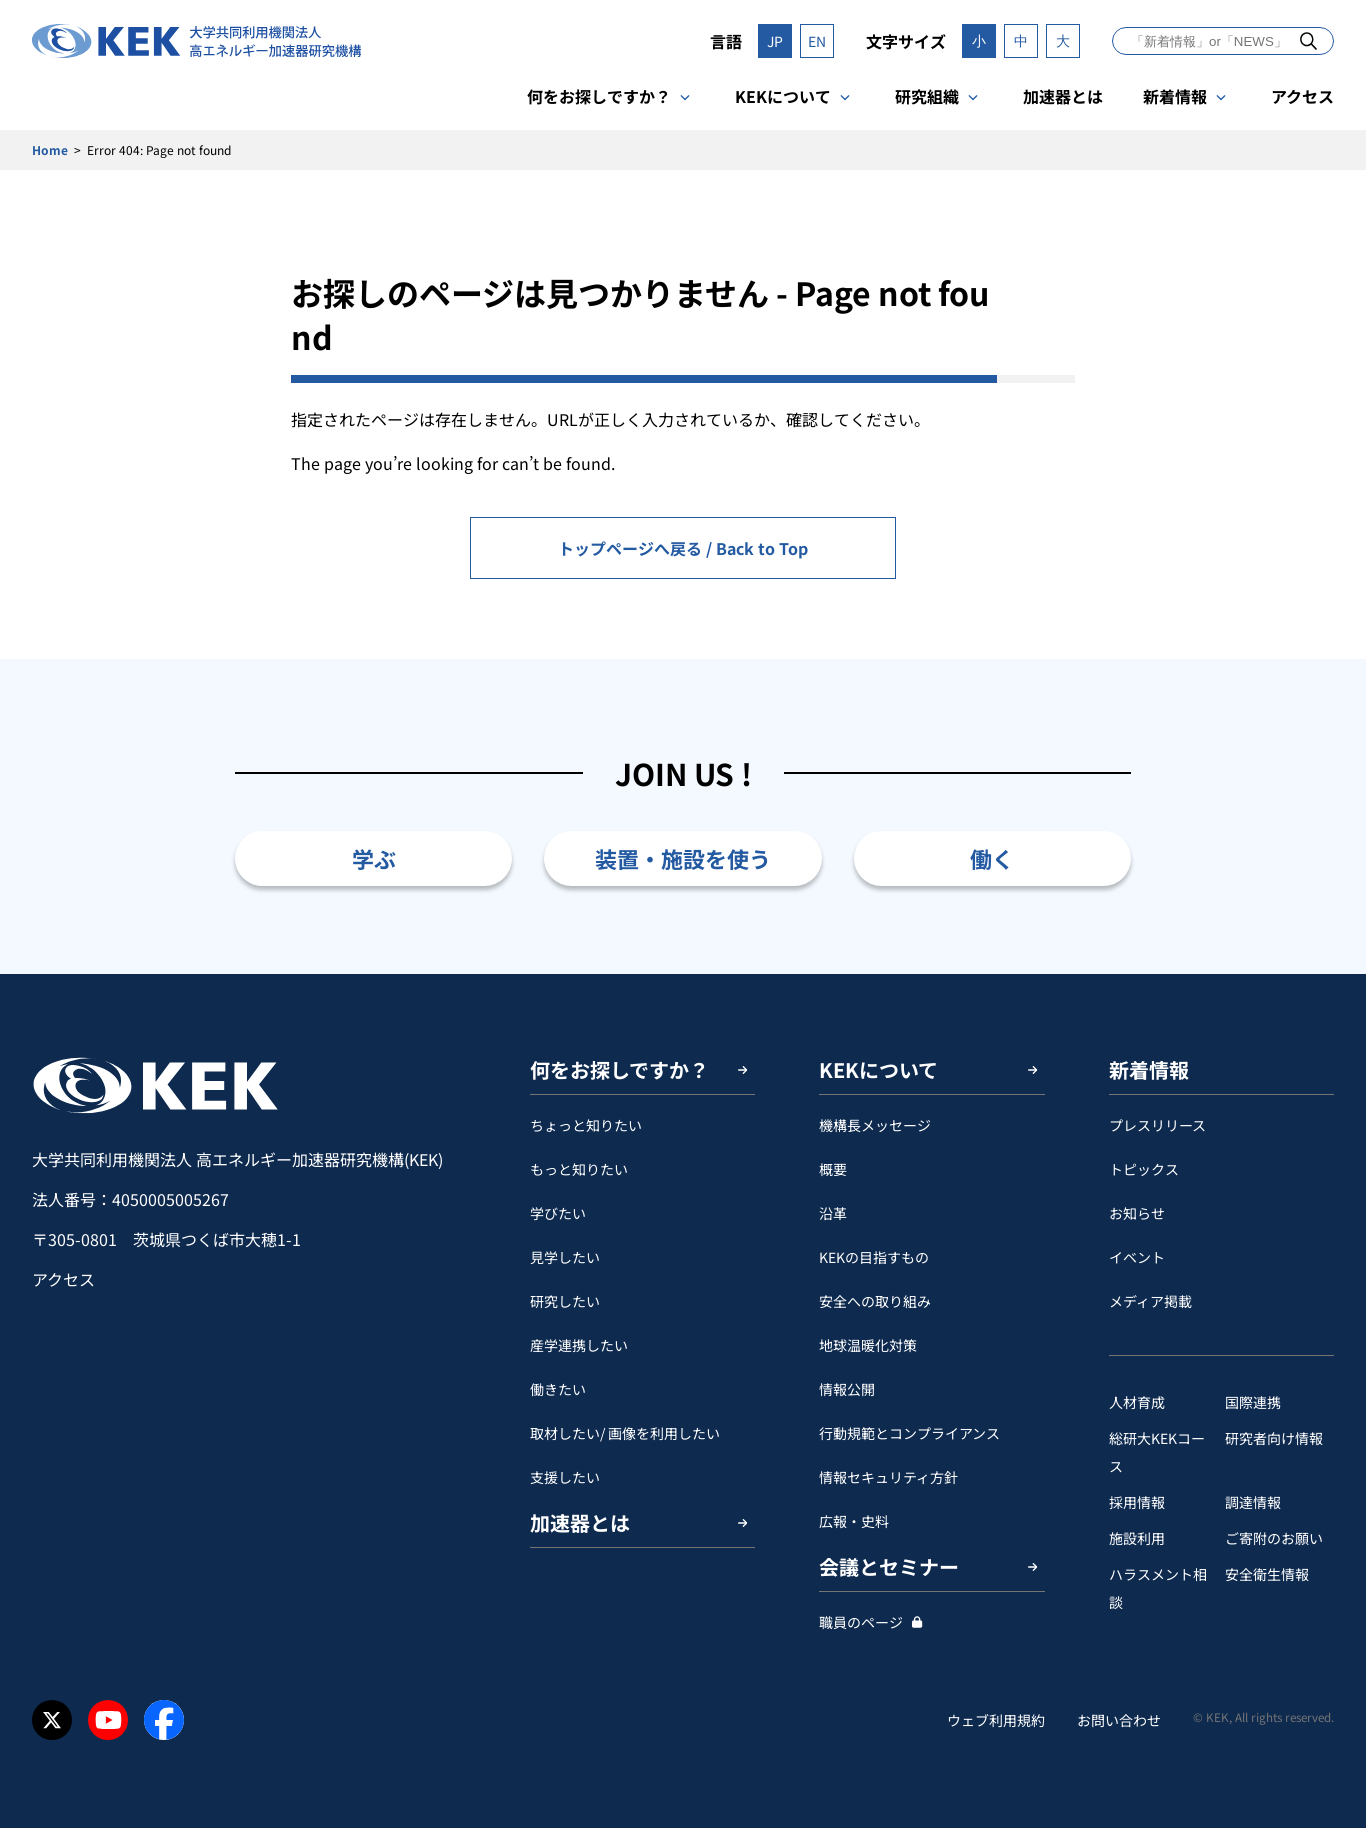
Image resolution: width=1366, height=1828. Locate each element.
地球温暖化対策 (868, 1345)
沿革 (833, 1213)
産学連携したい (579, 1345)
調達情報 (1253, 1502)
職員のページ (861, 1622)
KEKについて (783, 96)
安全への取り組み (875, 1301)
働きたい (558, 1389)
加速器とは (1063, 96)
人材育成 (1137, 1402)
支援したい (565, 1477)
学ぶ (374, 858)
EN (817, 41)
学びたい (558, 1213)
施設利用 (1137, 1538)
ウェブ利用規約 (996, 1720)
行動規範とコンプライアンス (909, 1433)
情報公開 (847, 1389)
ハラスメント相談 (1158, 1588)
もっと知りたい (579, 1169)
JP (775, 41)
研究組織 (927, 96)
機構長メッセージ (875, 1125)
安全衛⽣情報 (1267, 1574)
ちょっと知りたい (586, 1125)
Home (50, 149)
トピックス (1144, 1169)
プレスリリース (1157, 1125)
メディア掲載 (1150, 1301)
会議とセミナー (889, 1566)
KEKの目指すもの (874, 1257)
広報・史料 (854, 1521)
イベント (1137, 1257)
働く (992, 858)
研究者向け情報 (1274, 1438)
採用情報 (1137, 1502)
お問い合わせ (1119, 1720)
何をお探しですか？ (599, 96)
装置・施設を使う (683, 858)
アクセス (1302, 96)
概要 (833, 1169)
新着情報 (1175, 96)
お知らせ (1137, 1213)
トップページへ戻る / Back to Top (683, 548)
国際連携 (1253, 1402)
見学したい (565, 1257)
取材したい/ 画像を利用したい (625, 1433)
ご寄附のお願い (1274, 1538)
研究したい (565, 1301)
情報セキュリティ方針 (888, 1477)
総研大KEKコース (1157, 1452)
